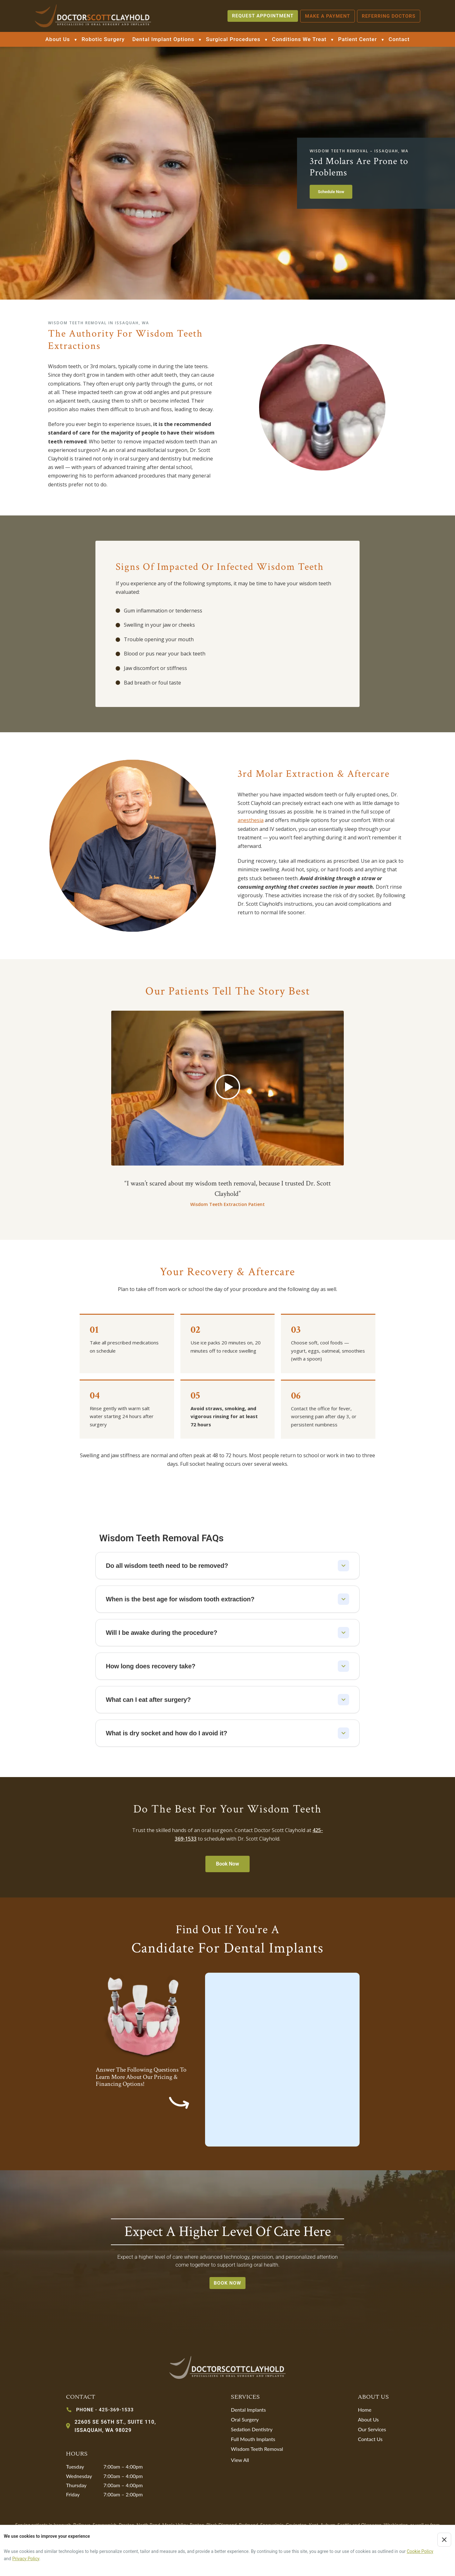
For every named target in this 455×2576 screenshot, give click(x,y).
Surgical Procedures (233, 39)
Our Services (372, 2429)
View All (240, 2460)
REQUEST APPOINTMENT (263, 16)
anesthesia (251, 820)
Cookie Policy (420, 2551)
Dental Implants (248, 2410)
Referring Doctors (389, 16)
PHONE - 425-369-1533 (105, 2410)
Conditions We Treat (299, 39)
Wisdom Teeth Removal (257, 2449)
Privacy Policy (25, 2558)
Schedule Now (331, 191)
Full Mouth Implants (253, 2439)
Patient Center (357, 39)
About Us (58, 39)
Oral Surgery (245, 2419)
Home (365, 2410)
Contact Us (370, 2439)
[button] (227, 1088)
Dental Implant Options (163, 39)
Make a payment (327, 16)
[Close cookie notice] (444, 2540)
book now (227, 2283)
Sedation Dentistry (252, 2429)
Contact (399, 39)
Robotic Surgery (103, 39)
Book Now (227, 1864)
